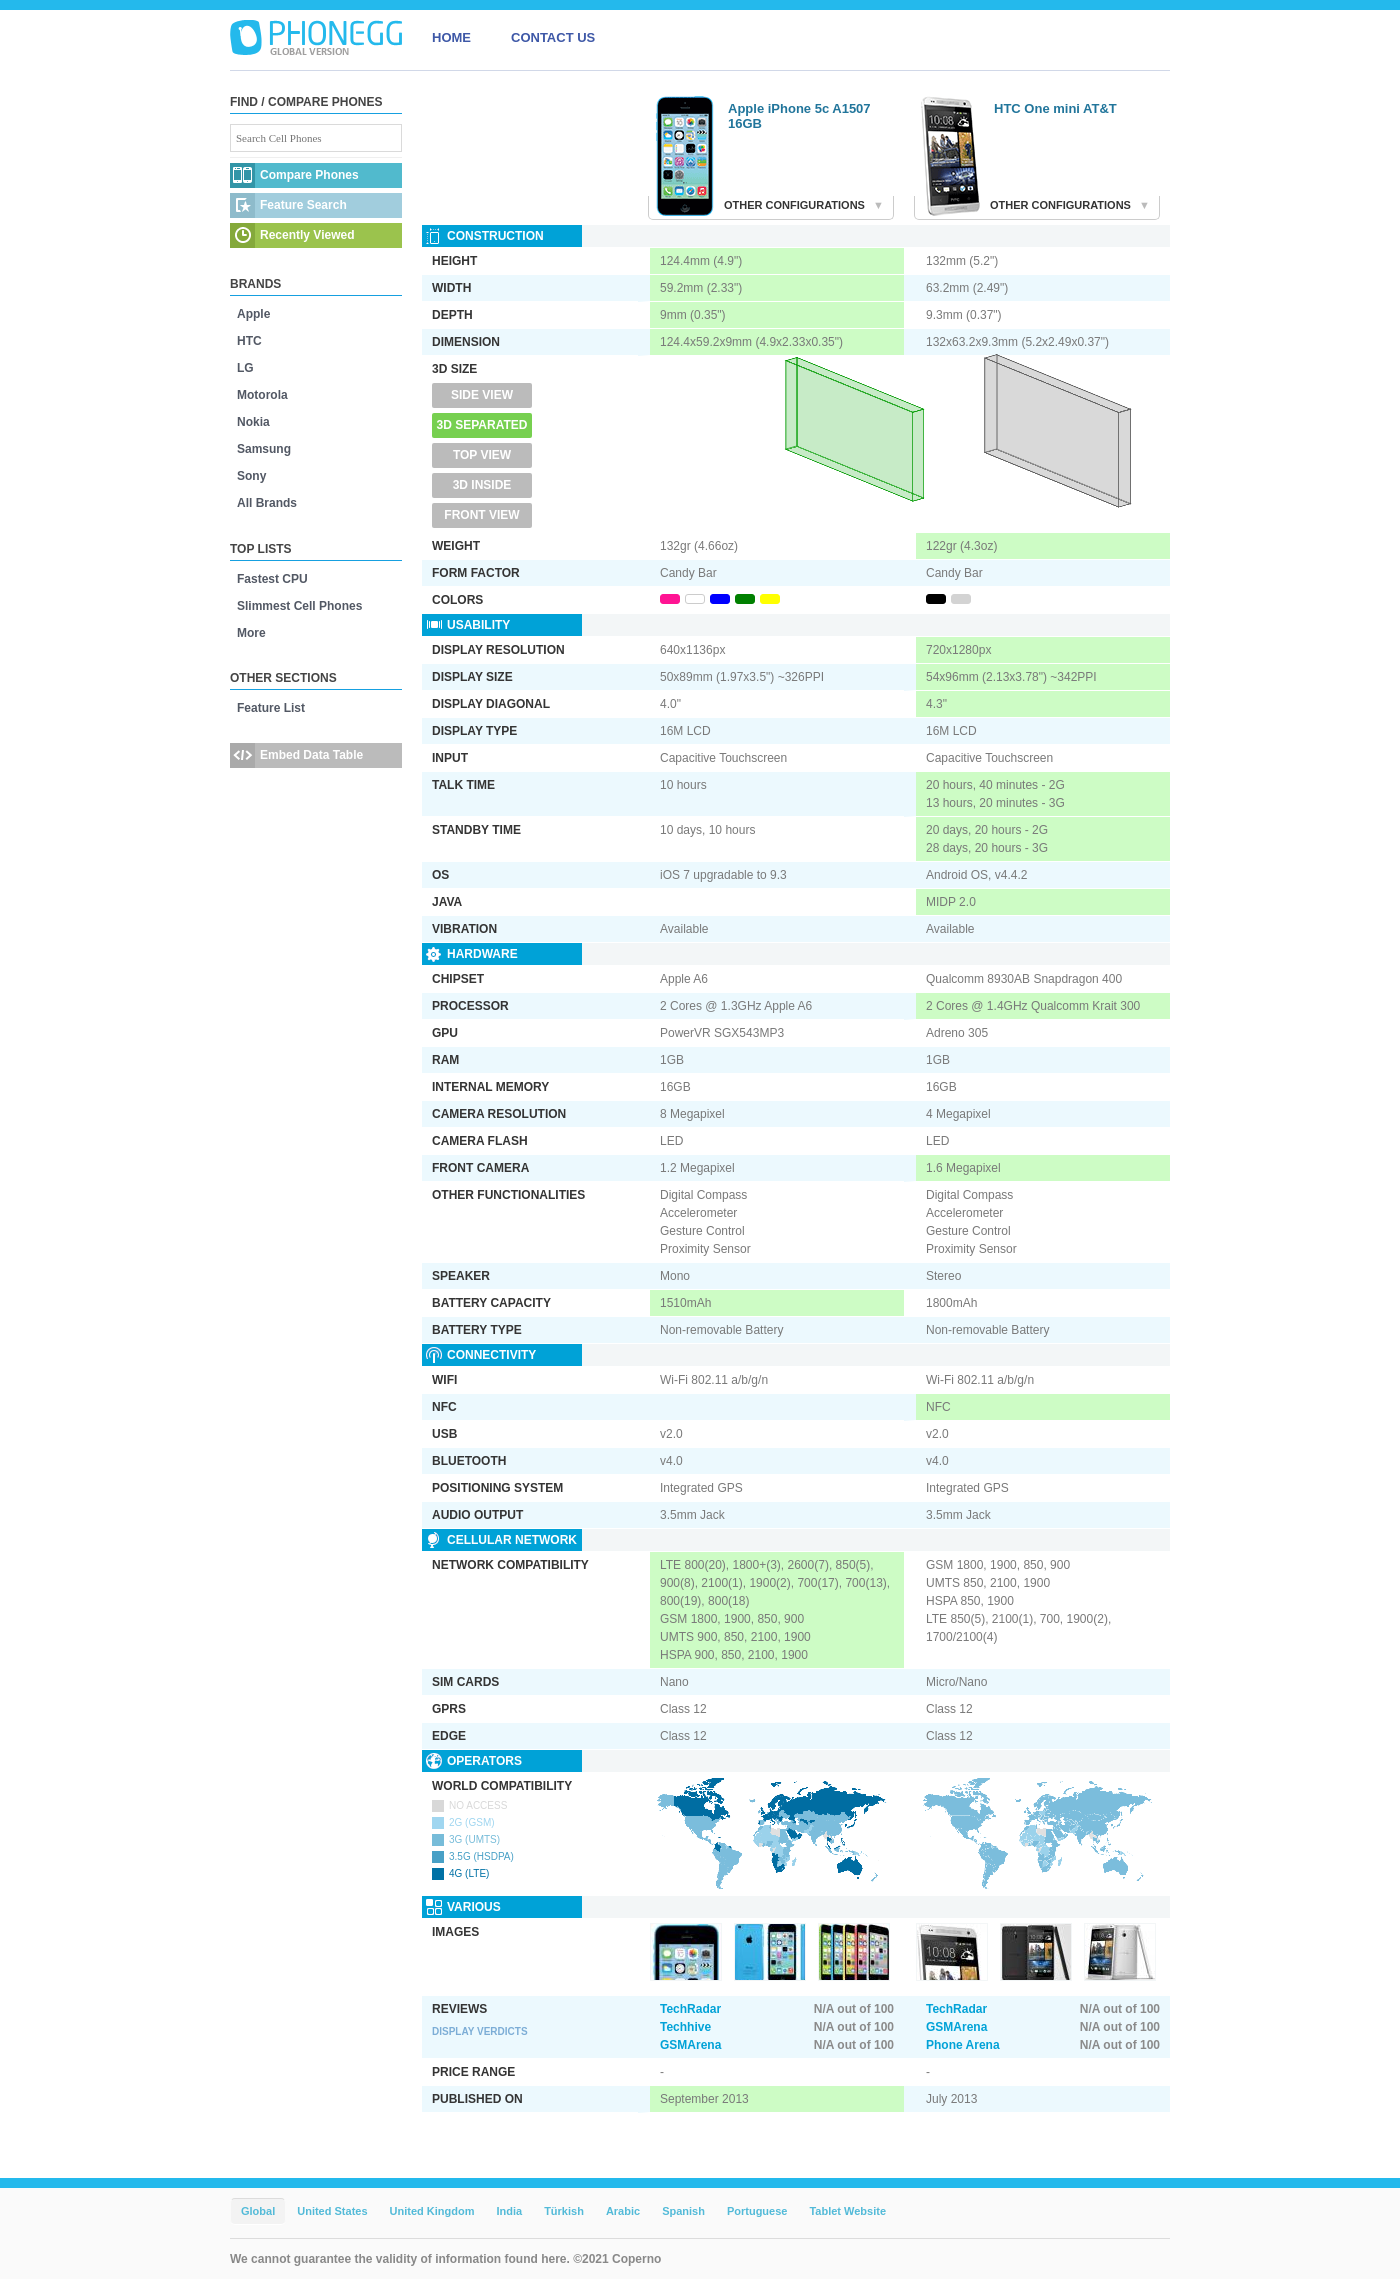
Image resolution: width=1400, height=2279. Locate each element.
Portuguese (757, 2211)
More (251, 633)
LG (245, 368)
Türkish (564, 2211)
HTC (249, 341)
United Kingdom (432, 2211)
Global (258, 2211)
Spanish (683, 2211)
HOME (451, 37)
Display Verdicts (480, 2031)
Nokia (253, 422)
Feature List (271, 708)
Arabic (623, 2211)
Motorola (262, 395)
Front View (481, 515)
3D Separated (482, 425)
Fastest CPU (272, 579)
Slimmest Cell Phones (299, 606)
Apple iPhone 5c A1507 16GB (799, 116)
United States (332, 2211)
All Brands (267, 503)
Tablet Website (847, 2211)
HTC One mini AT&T (1055, 108)
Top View (482, 455)
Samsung (264, 449)
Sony (251, 476)
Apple (253, 314)
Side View (482, 395)
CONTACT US (553, 37)
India (509, 2211)
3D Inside (482, 485)
